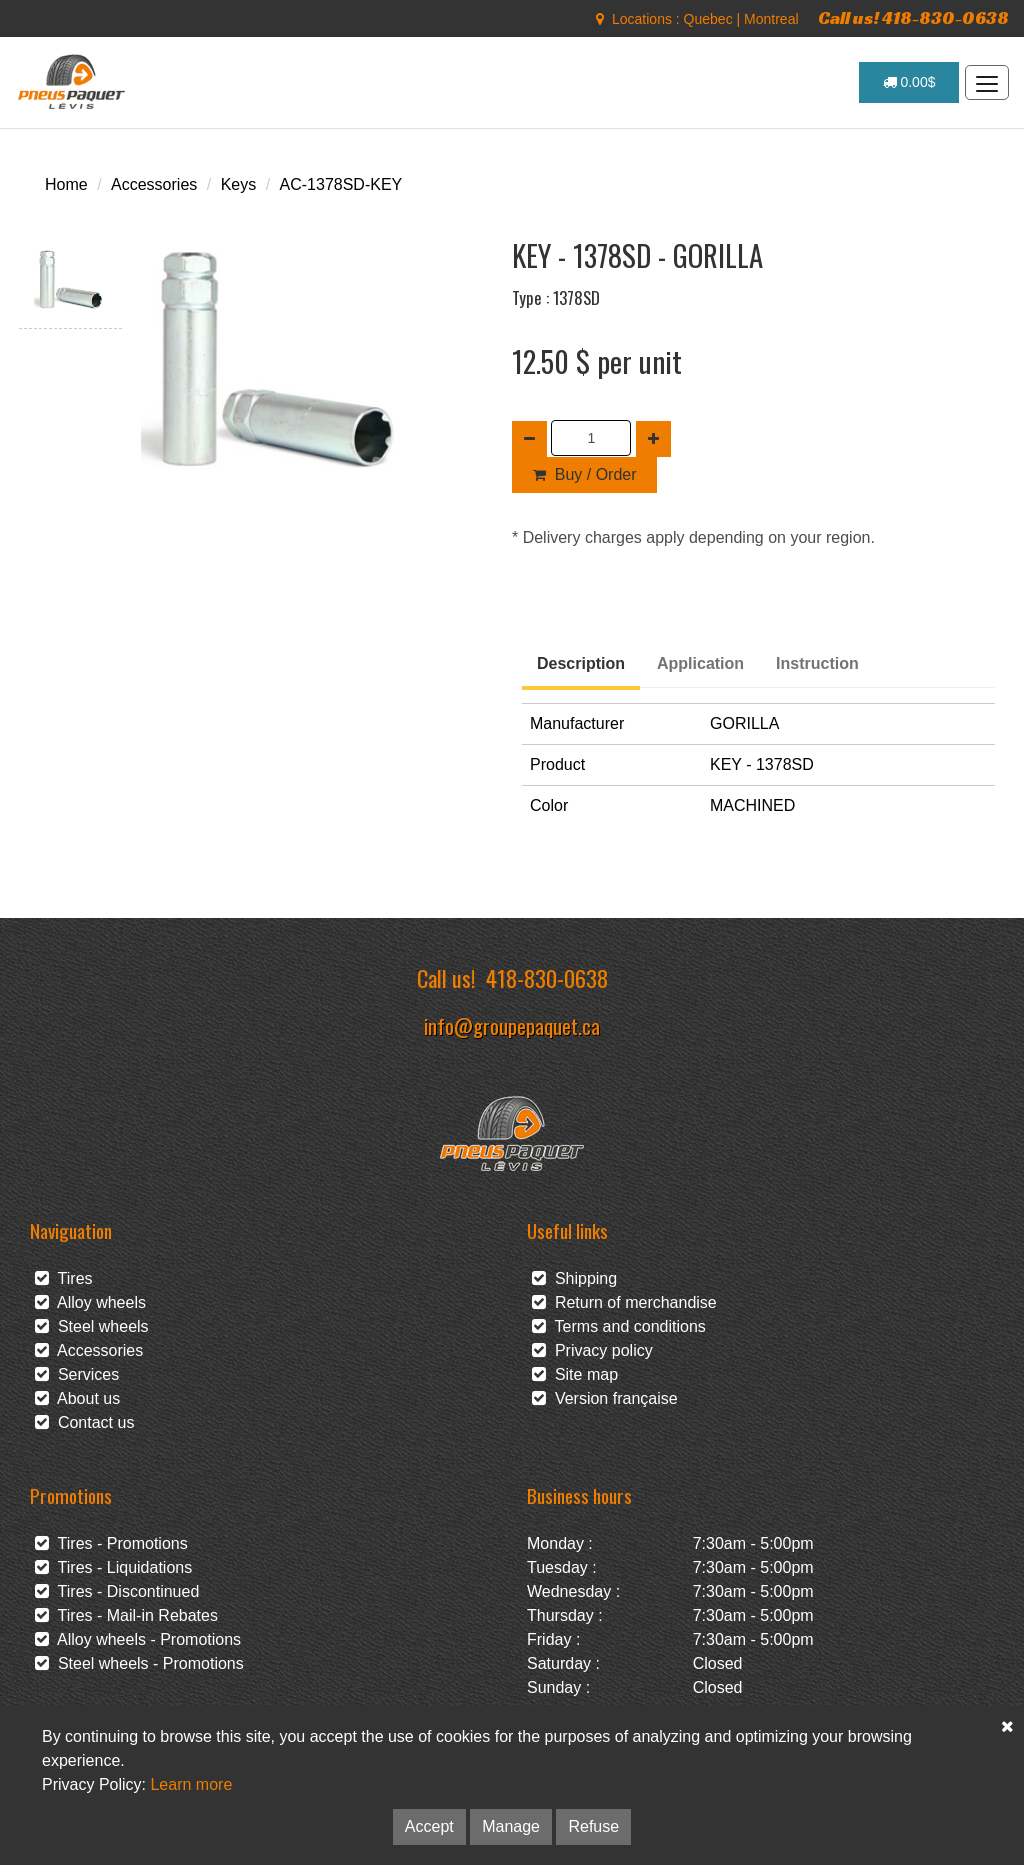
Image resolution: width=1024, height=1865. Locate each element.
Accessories (154, 184)
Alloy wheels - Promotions (138, 1639)
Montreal (771, 19)
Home (66, 184)
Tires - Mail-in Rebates (126, 1615)
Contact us (84, 1422)
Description (581, 663)
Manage (511, 1826)
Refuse (593, 1826)
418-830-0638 (547, 977)
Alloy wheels (90, 1302)
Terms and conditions (619, 1326)
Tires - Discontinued (117, 1591)
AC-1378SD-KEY (341, 184)
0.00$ (909, 82)
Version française (605, 1398)
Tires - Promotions (111, 1543)
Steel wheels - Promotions (139, 1663)
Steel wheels (92, 1326)
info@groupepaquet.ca (512, 1025)
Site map (575, 1374)
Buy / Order (584, 474)
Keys (239, 184)
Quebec (708, 19)
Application (700, 663)
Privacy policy (592, 1350)
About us (77, 1398)
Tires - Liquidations (113, 1567)
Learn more (191, 1784)
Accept (429, 1826)
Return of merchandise (624, 1302)
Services (77, 1374)
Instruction (817, 663)
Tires (64, 1278)
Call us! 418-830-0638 (913, 17)
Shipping (574, 1278)
